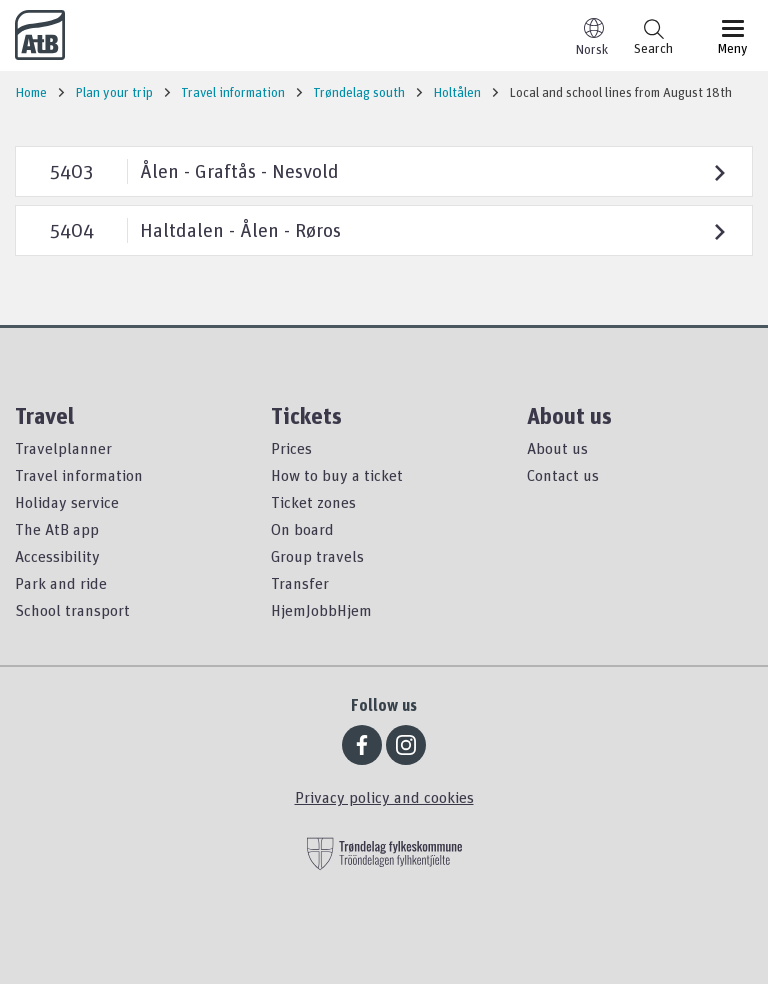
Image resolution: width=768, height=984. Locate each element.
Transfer (300, 583)
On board (302, 529)
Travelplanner (63, 448)
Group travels (317, 556)
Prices (291, 448)
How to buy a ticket (337, 475)
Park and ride (61, 583)
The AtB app (57, 529)
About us (557, 448)
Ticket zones (313, 502)
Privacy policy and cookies (384, 797)
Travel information (79, 475)
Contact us (563, 475)
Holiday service (67, 502)
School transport (72, 610)
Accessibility (57, 556)
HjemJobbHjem (321, 610)
